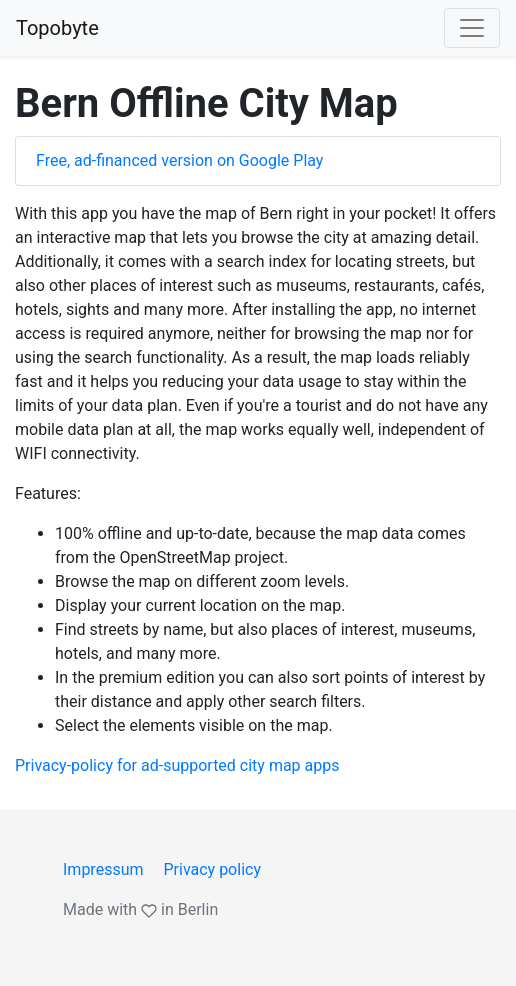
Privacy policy (212, 869)
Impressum (103, 869)
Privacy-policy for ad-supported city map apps (177, 765)
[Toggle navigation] (472, 28)
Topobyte (57, 28)
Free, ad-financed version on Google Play (179, 160)
